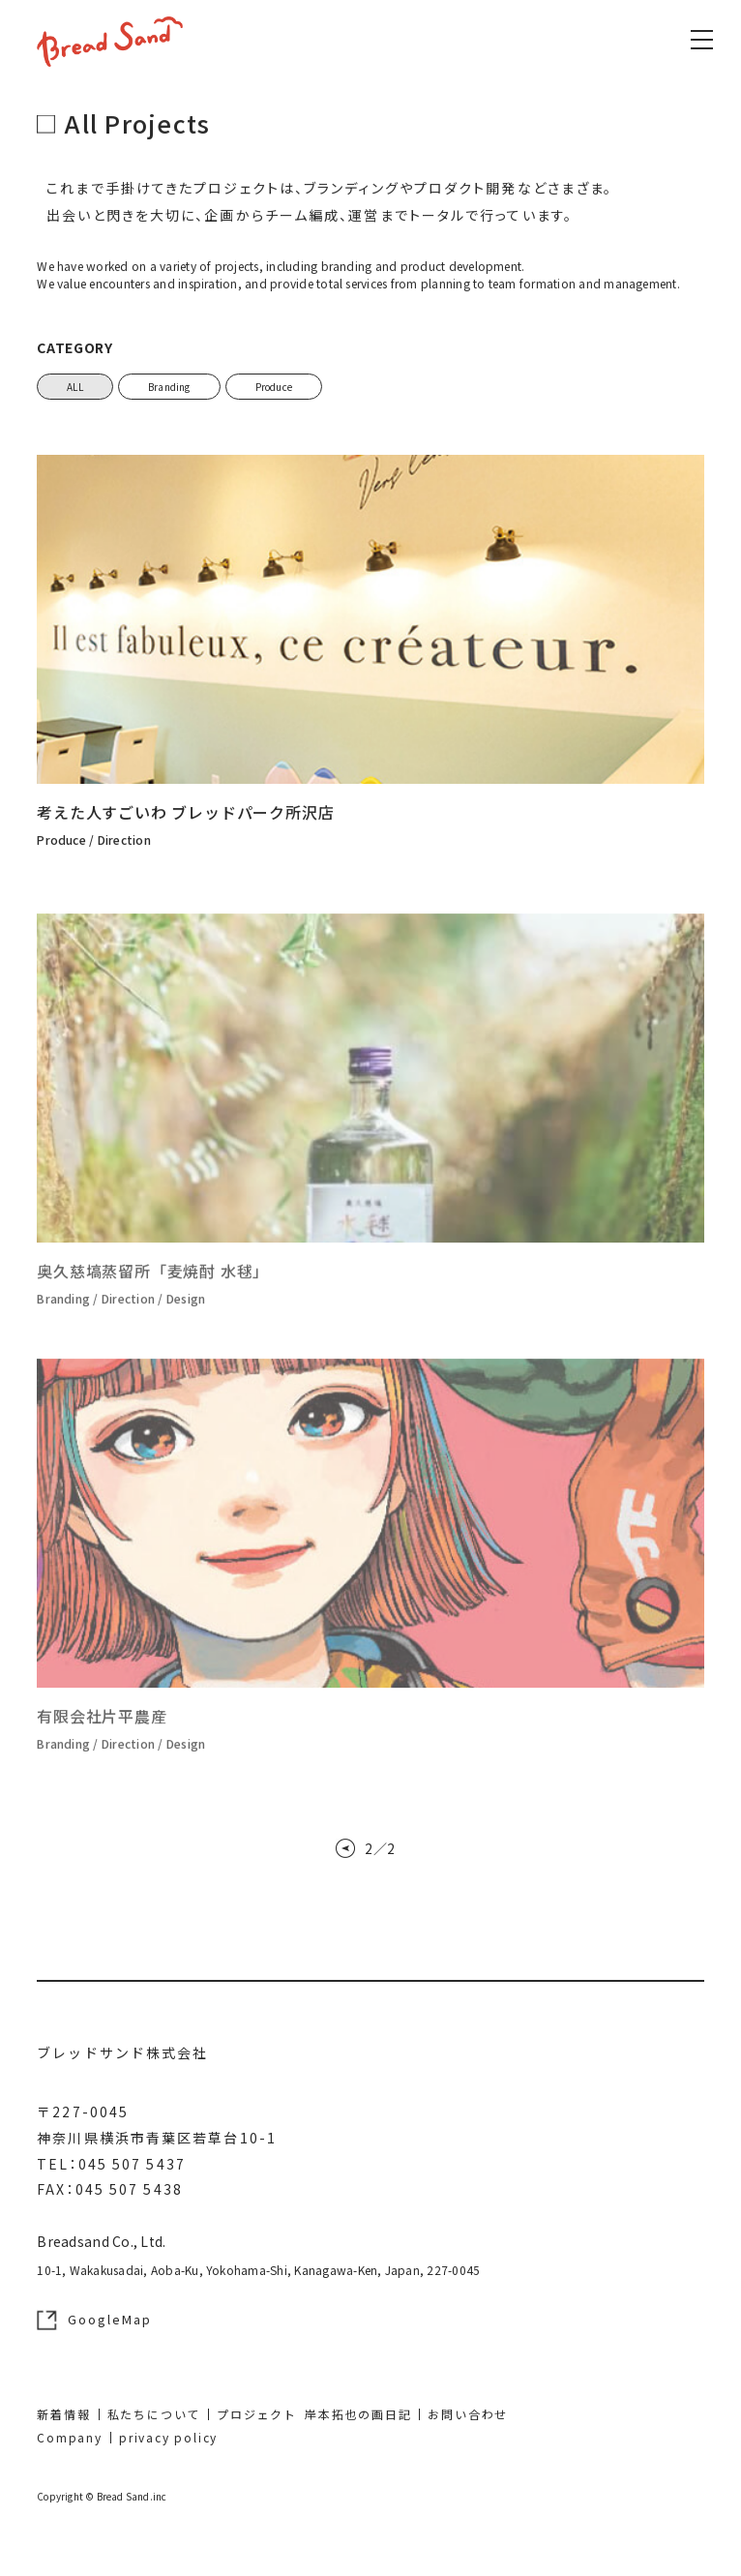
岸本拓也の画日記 (358, 2414)
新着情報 (63, 2414)
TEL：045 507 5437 (111, 2163)
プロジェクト (257, 2414)
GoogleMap (94, 2319)
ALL (75, 386)
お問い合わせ (468, 2414)
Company (70, 2437)
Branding (169, 386)
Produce (273, 386)
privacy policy (168, 2437)
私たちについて (154, 2414)
